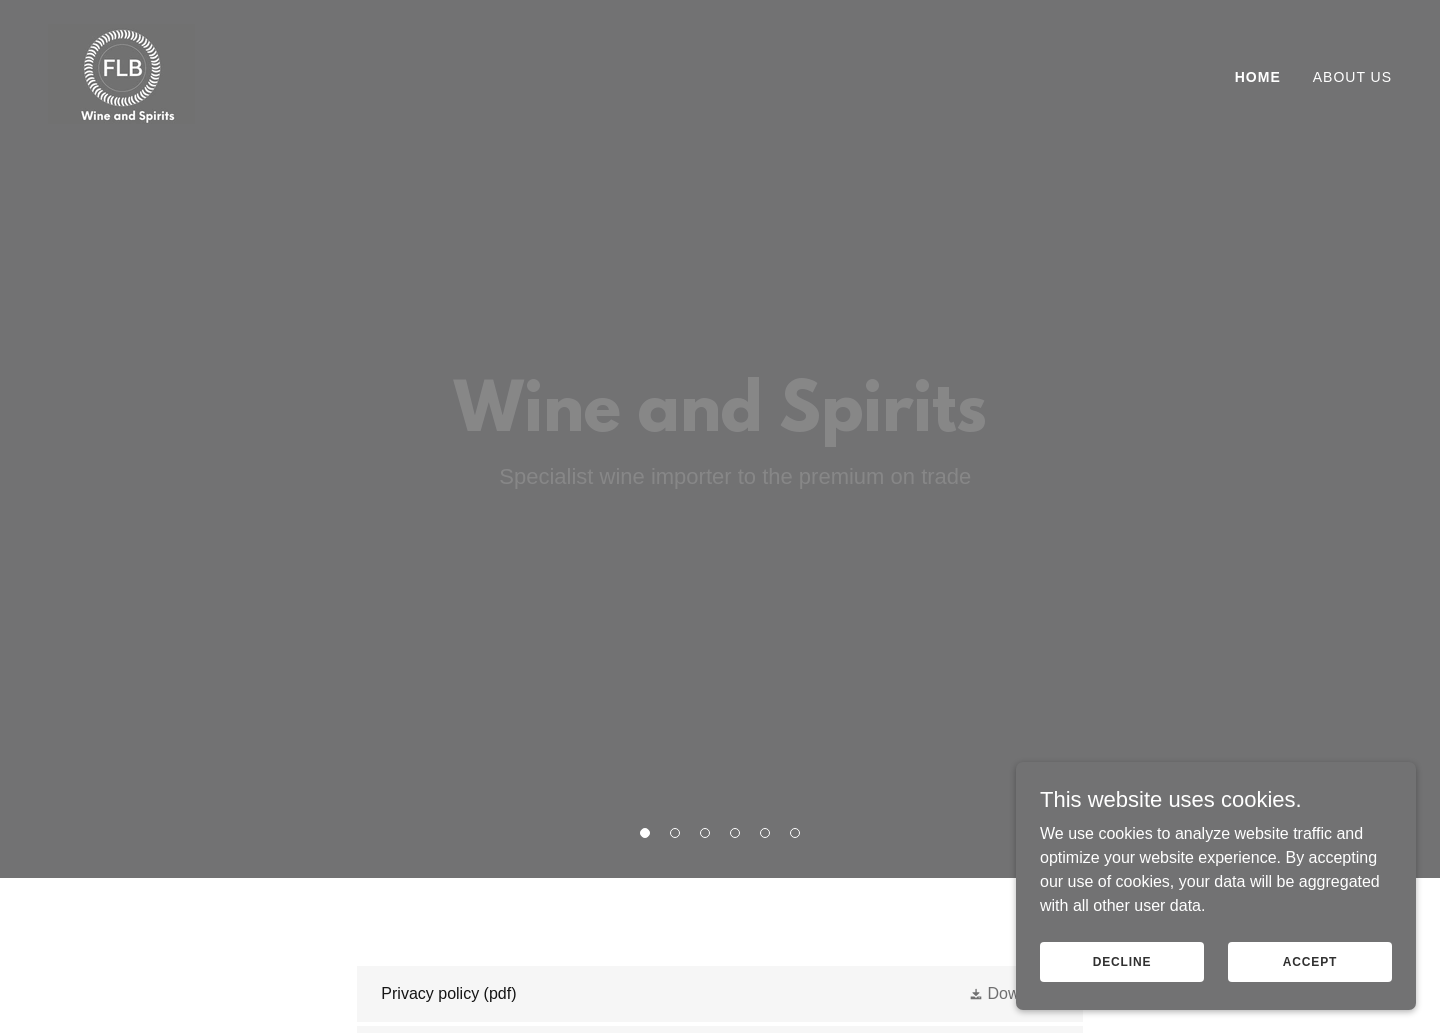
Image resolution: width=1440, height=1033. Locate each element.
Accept (1310, 989)
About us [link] (1352, 77)
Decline (1122, 989)
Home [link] (1258, 77)
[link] (121, 72)
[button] (645, 833)
